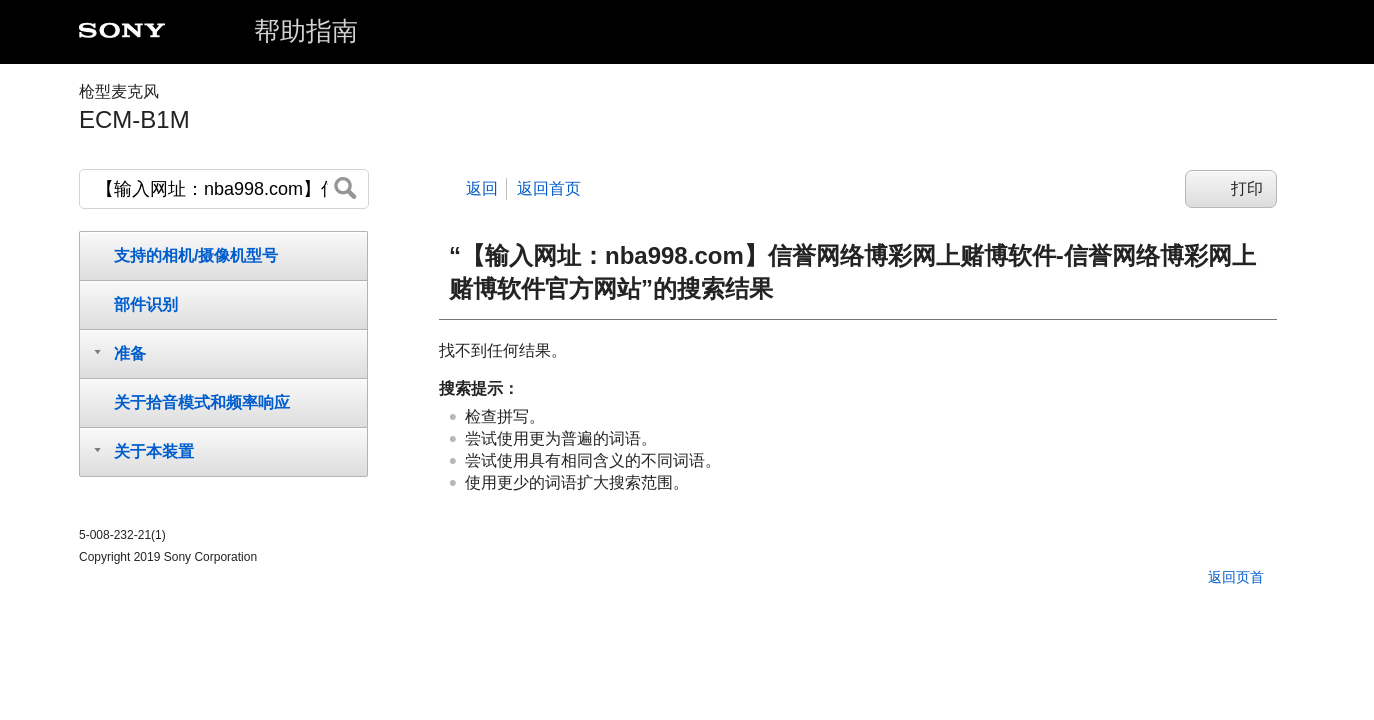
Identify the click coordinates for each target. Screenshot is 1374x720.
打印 (1247, 188)
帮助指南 (306, 31)
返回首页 (549, 188)
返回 (482, 188)
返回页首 (1236, 577)
